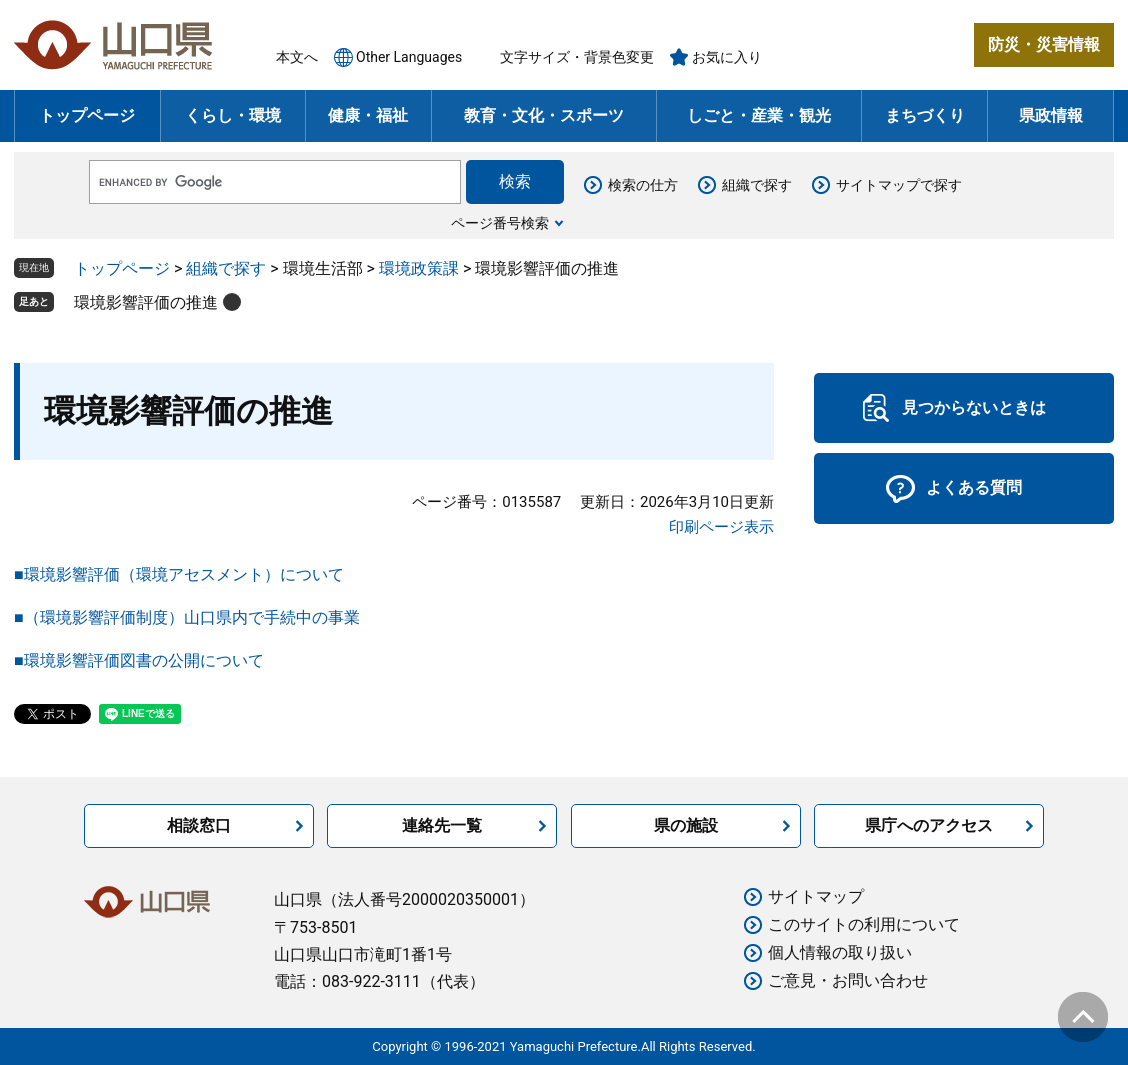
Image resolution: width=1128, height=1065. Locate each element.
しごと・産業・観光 (759, 115)
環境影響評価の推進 (146, 302)
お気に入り (727, 57)
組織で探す (757, 185)
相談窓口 (199, 825)
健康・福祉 (368, 115)
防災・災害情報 (1044, 44)
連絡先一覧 (442, 825)
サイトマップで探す (899, 185)
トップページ (87, 115)
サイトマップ (816, 896)
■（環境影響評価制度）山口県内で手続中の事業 (187, 617)
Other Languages (409, 57)
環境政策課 (419, 268)
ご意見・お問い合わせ (848, 980)
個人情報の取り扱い (840, 952)
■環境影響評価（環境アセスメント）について (179, 574)
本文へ (297, 57)
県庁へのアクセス (929, 825)
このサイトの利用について (864, 924)
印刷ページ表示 (721, 527)
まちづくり (925, 115)
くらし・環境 (233, 115)
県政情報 (1051, 115)
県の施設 (686, 825)
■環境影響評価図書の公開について (139, 660)
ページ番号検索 (500, 223)
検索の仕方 (643, 185)
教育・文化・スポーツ (544, 115)
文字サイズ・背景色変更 (577, 57)
